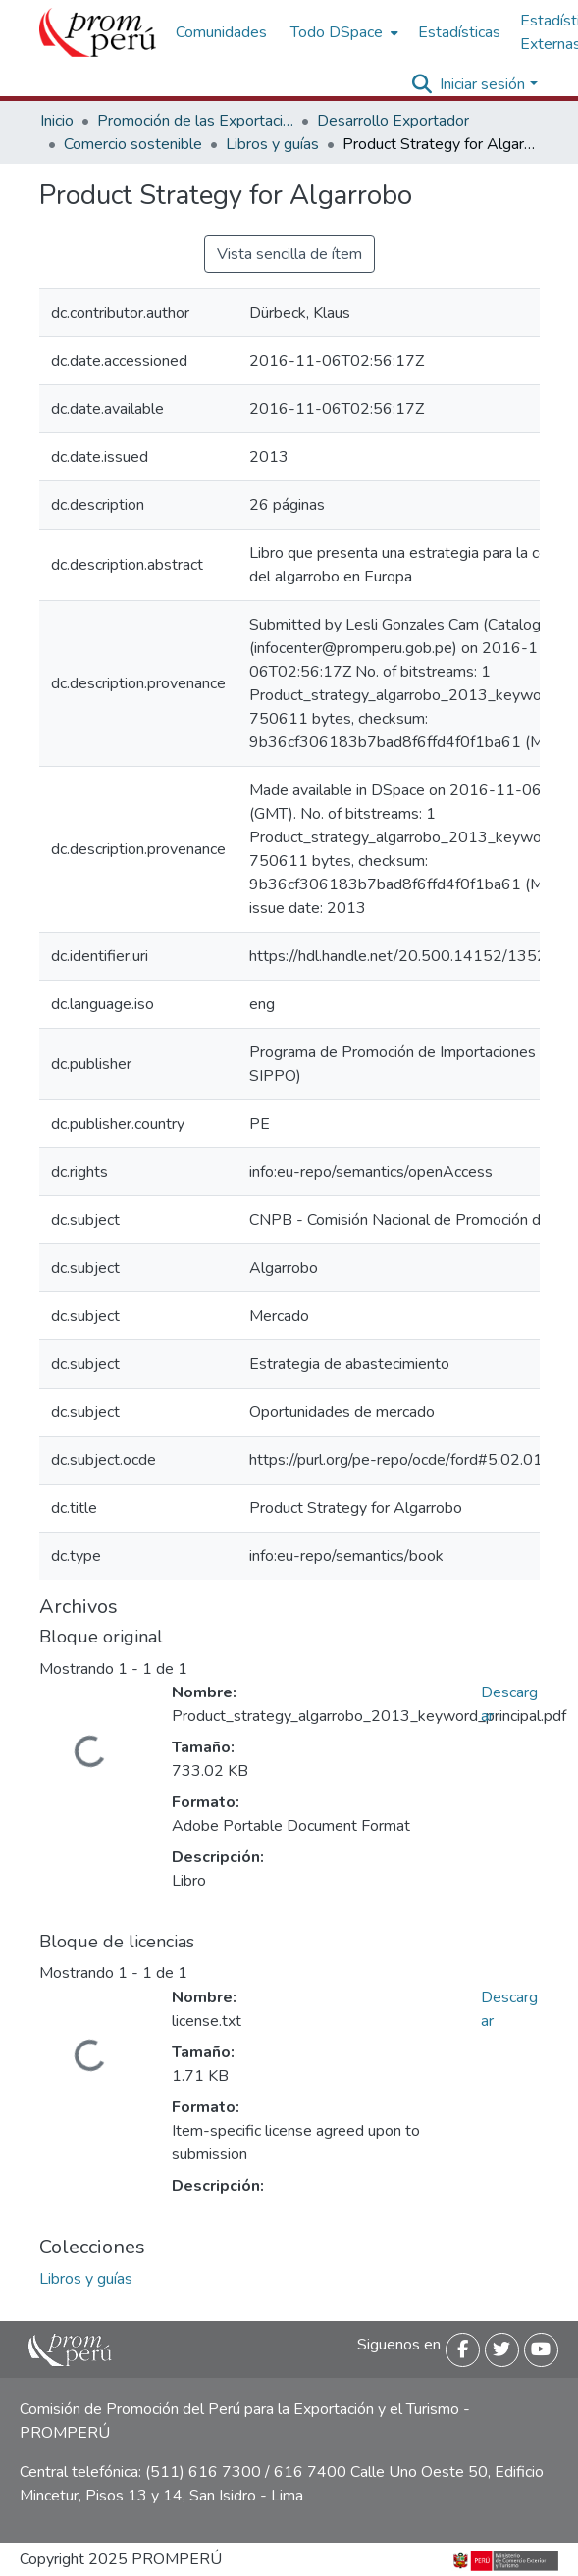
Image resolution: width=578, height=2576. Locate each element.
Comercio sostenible (133, 144)
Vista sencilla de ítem (289, 254)
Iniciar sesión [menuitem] (482, 84)
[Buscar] (421, 84)
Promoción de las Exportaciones (195, 120)
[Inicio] (97, 32)
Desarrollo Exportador (393, 120)
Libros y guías (272, 144)
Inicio (57, 120)
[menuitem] (342, 32)
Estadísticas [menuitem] (459, 32)
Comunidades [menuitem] (221, 32)
